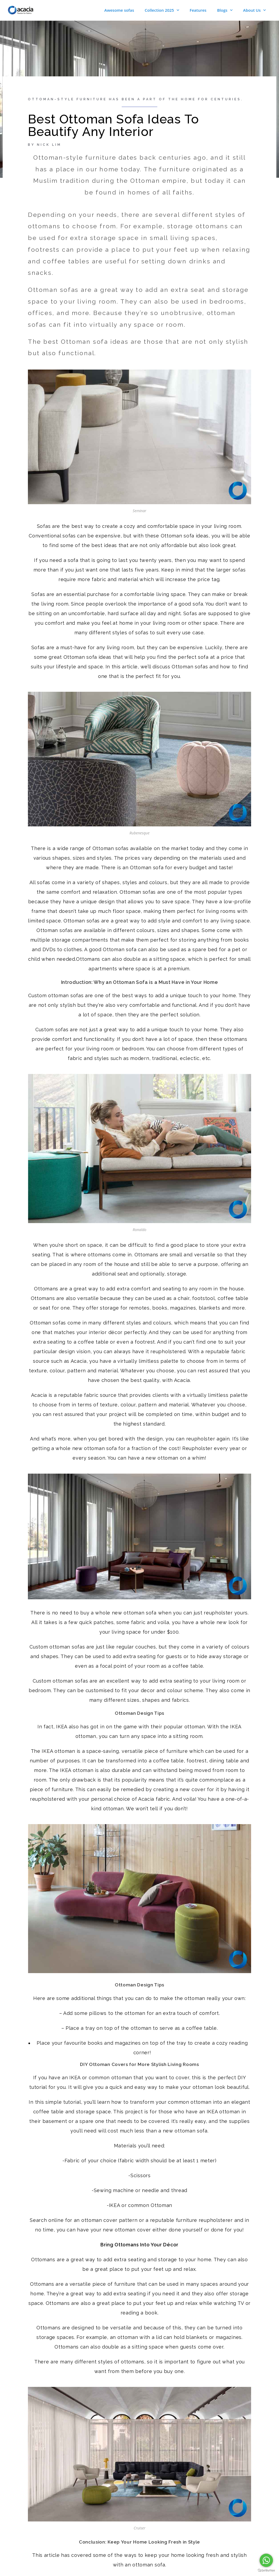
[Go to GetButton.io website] (266, 2570)
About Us (254, 10)
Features (198, 10)
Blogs (225, 10)
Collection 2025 (162, 10)
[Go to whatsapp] (266, 2560)
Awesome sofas (119, 10)
